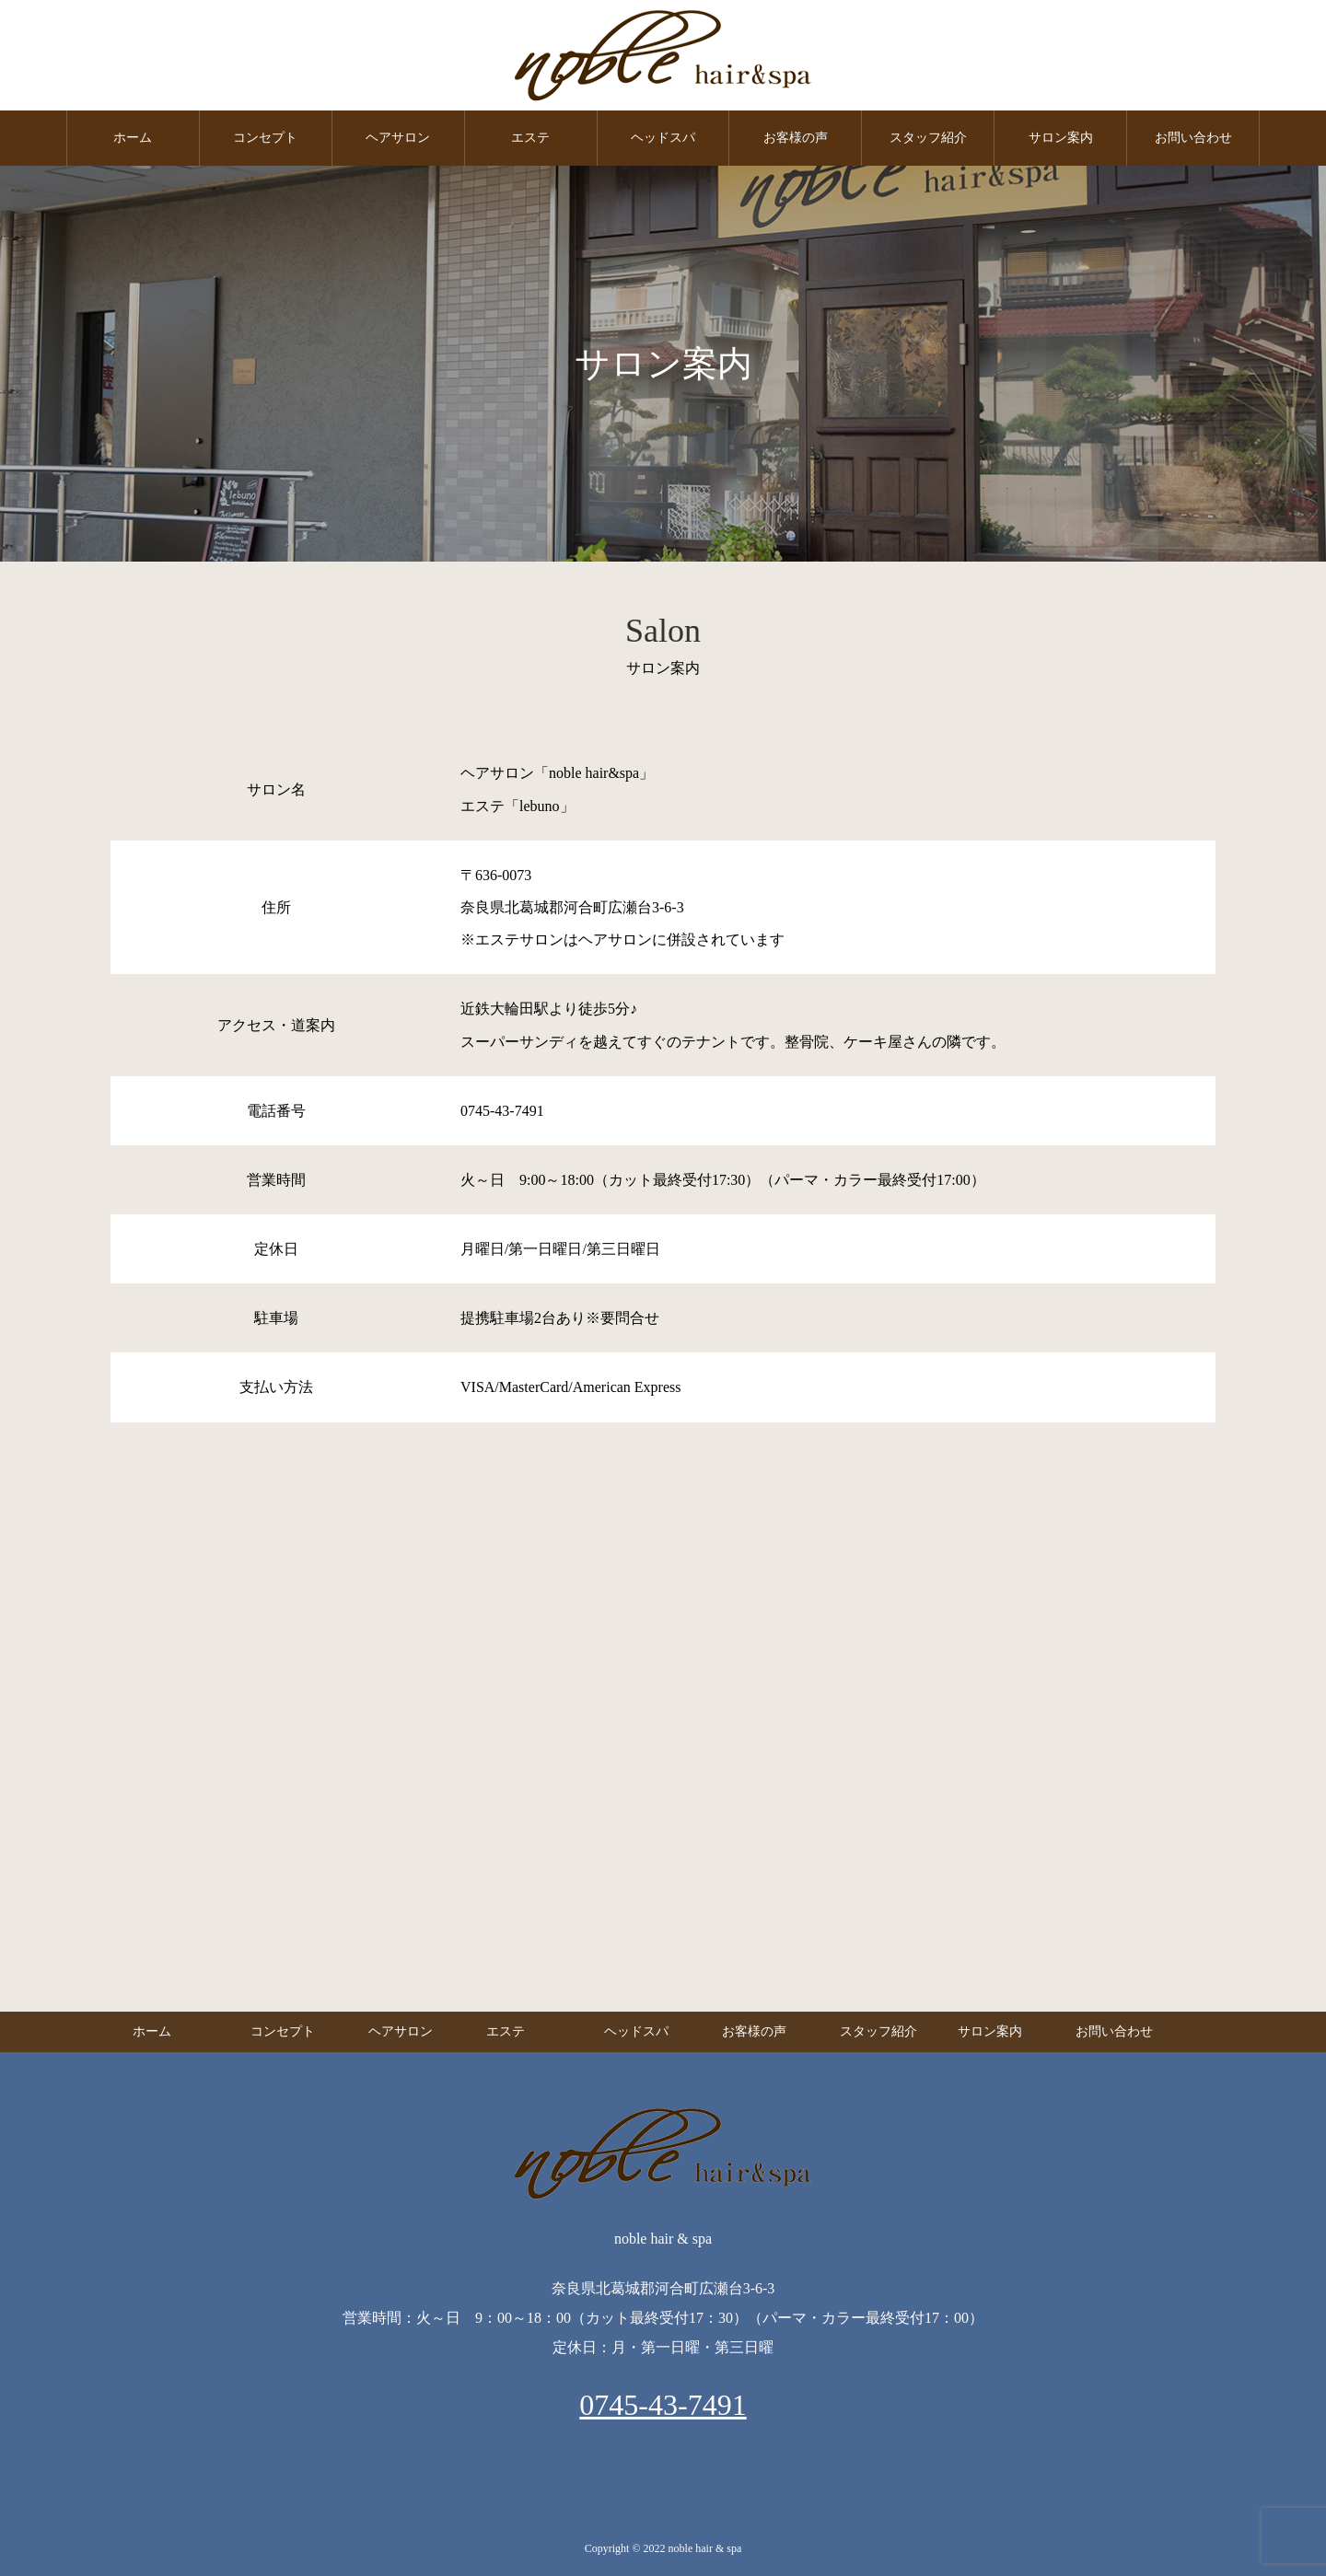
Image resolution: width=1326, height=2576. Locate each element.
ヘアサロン (398, 138)
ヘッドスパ (663, 138)
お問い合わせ (1193, 138)
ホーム (132, 138)
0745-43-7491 (662, 2404)
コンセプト (265, 138)
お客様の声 (795, 138)
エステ (530, 138)
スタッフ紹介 (928, 138)
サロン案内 (1061, 138)
